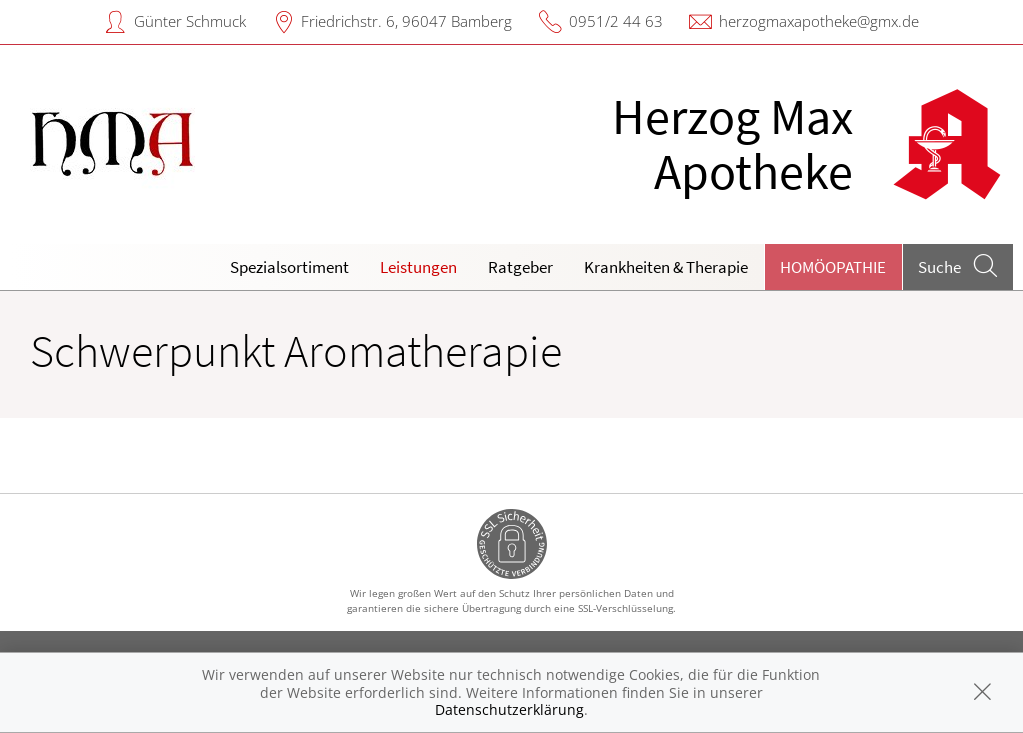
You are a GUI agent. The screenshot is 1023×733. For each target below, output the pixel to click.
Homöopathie (833, 267)
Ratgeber (520, 267)
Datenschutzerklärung (509, 709)
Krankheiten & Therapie (666, 267)
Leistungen (418, 267)
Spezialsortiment (289, 267)
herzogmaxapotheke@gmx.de (819, 21)
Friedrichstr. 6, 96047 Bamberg (406, 21)
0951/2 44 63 (616, 21)
